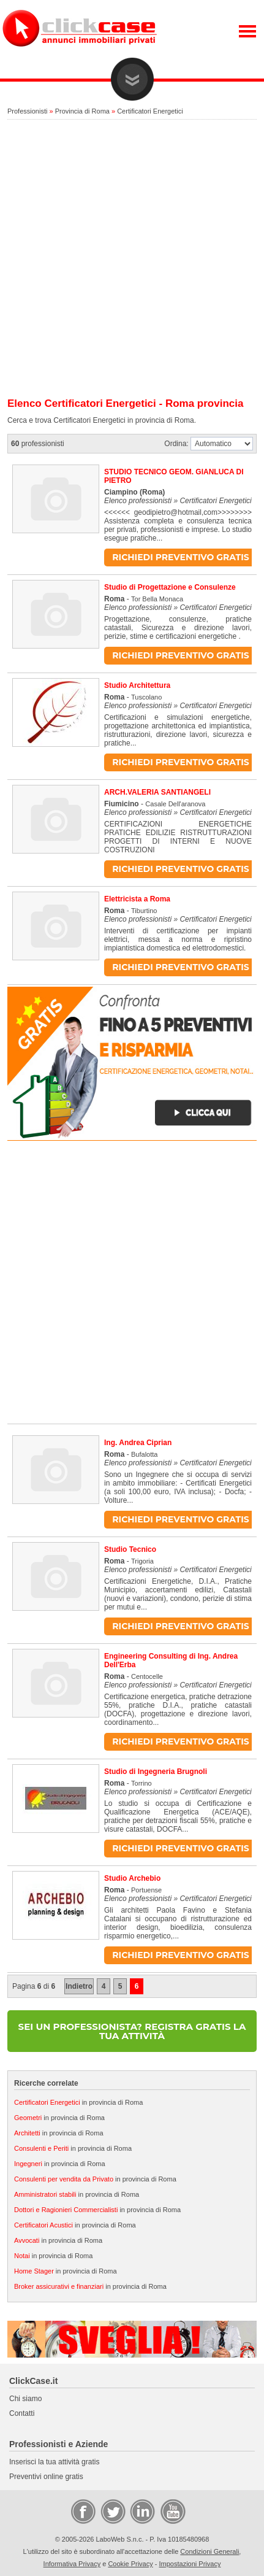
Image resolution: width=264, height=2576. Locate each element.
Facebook (83, 2511)
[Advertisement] (132, 259)
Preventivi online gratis (46, 2476)
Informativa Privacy (72, 2563)
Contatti (21, 2413)
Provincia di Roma (82, 111)
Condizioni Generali (209, 2551)
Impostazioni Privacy (190, 2563)
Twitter (112, 2511)
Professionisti (27, 111)
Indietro (79, 1986)
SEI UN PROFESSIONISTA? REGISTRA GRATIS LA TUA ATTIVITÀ (132, 2031)
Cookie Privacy (130, 2563)
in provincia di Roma (78, 2102)
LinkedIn (141, 2511)
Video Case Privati (172, 2511)
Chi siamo (25, 2398)
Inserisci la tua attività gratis (54, 2462)
